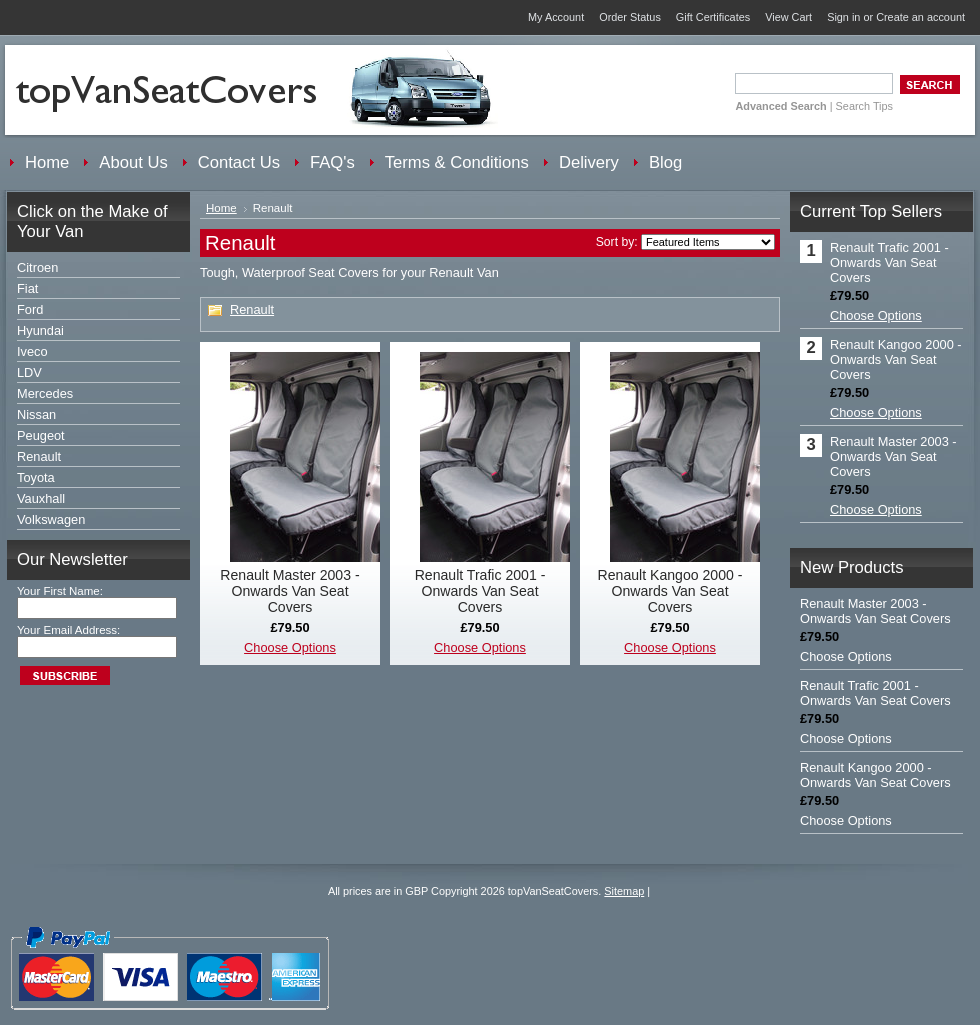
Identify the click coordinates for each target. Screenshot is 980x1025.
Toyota (36, 477)
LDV (29, 372)
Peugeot (41, 435)
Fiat (27, 288)
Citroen (37, 267)
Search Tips (864, 106)
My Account (556, 17)
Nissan (36, 414)
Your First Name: (60, 591)
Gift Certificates (713, 17)
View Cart (788, 17)
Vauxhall (41, 498)
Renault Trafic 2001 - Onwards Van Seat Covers (480, 591)
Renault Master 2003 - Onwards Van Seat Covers (289, 591)
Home (221, 208)
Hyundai (40, 330)
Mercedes (45, 393)
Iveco (32, 351)
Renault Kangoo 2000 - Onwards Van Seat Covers (670, 591)
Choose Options (290, 647)
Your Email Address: (68, 630)
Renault (39, 456)
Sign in (843, 17)
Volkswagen (51, 519)
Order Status (630, 17)
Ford (30, 309)
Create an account (920, 17)
